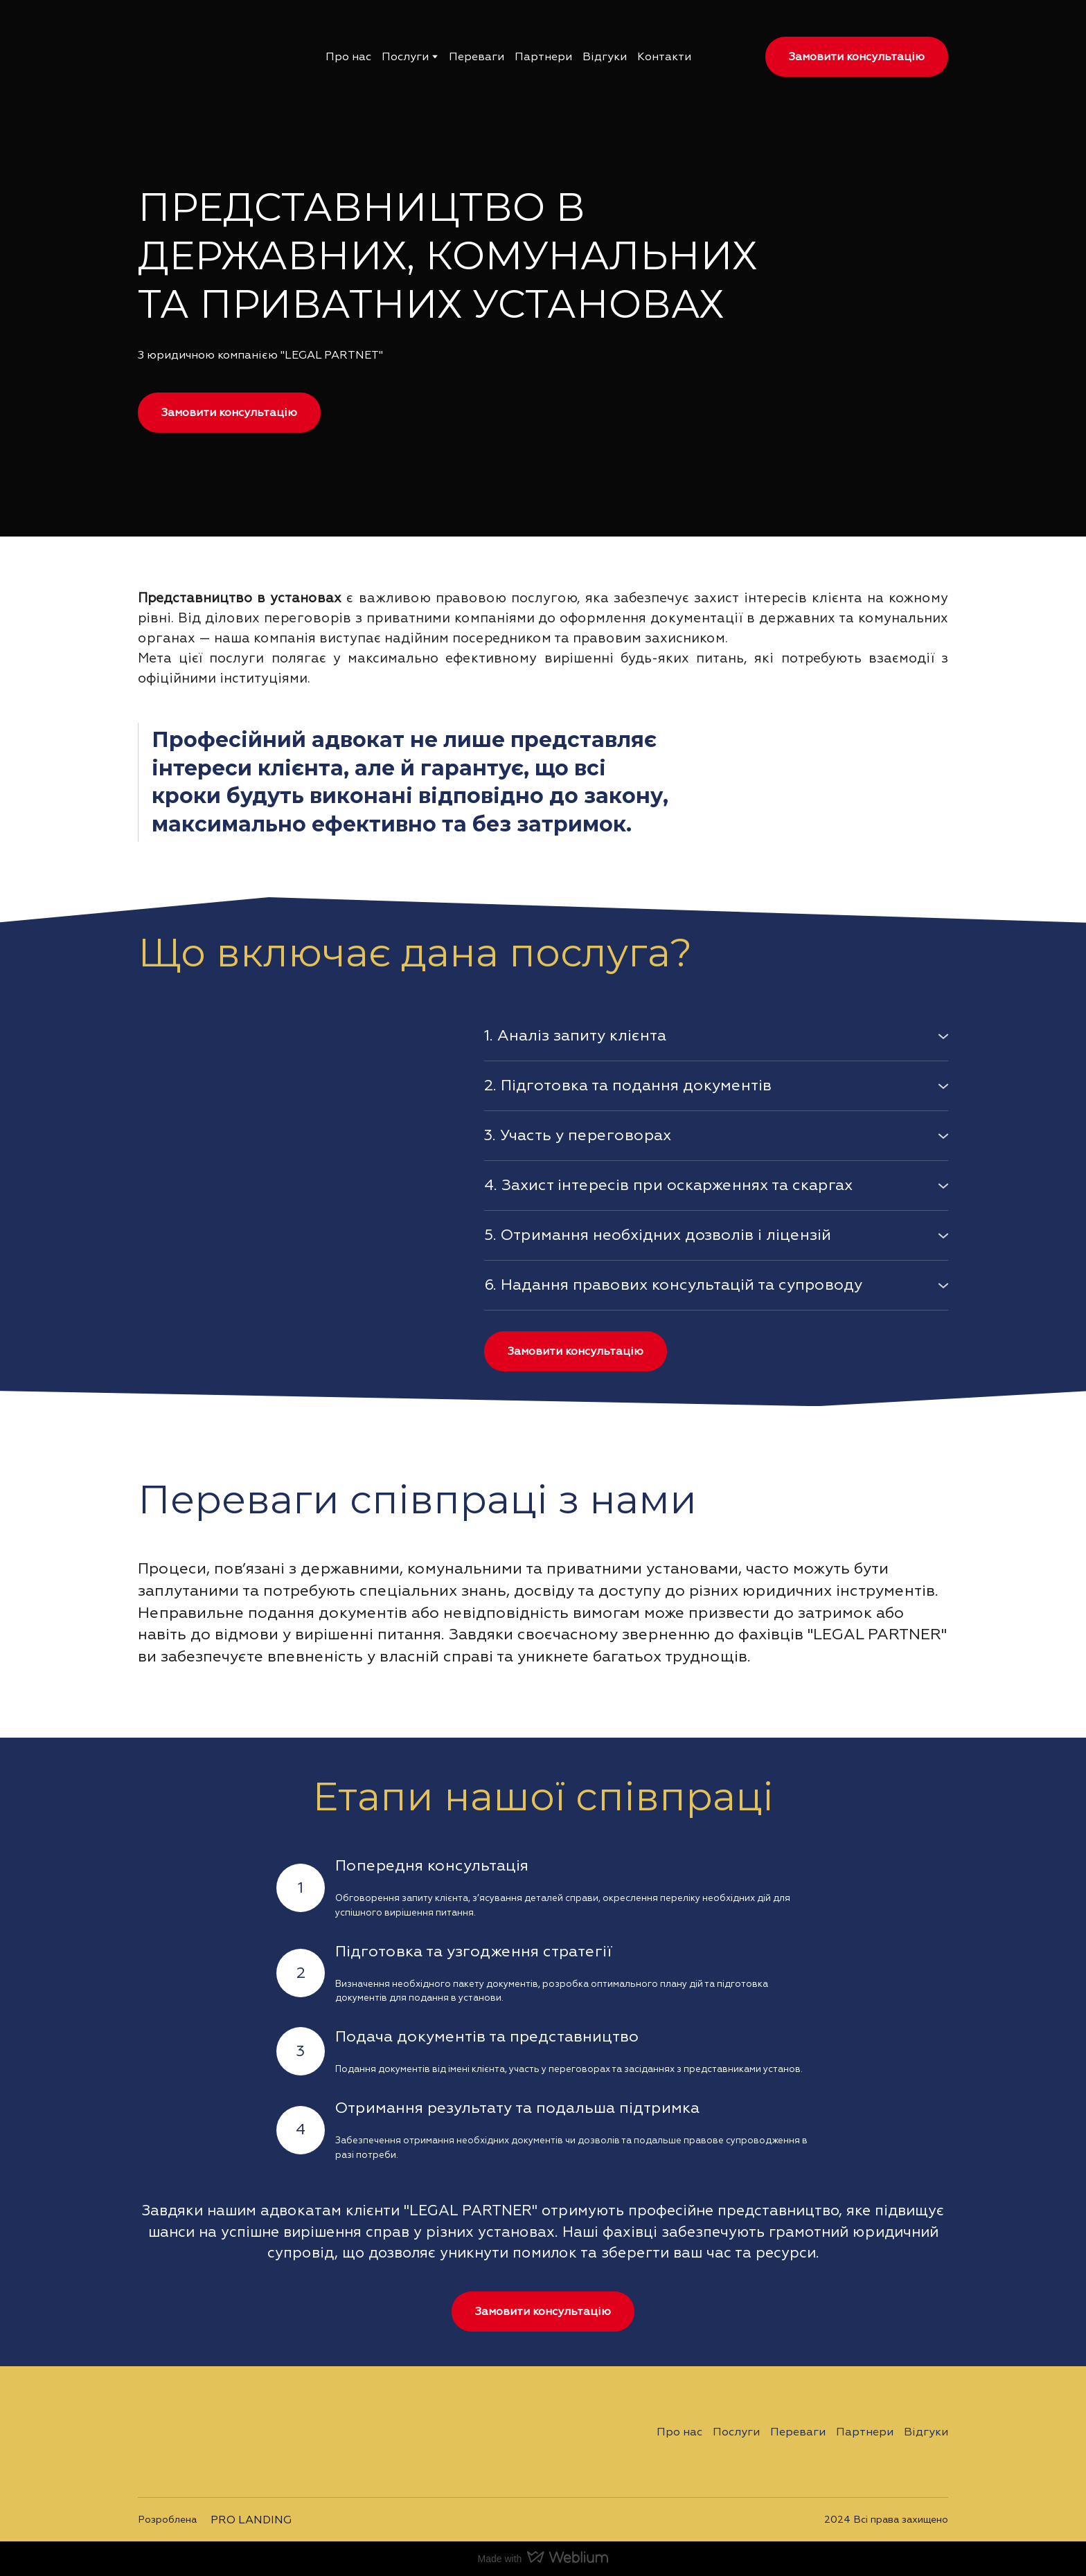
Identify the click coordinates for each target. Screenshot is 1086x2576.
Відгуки (604, 57)
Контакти (664, 57)
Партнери (543, 57)
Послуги (405, 57)
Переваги (476, 57)
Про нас (348, 57)
